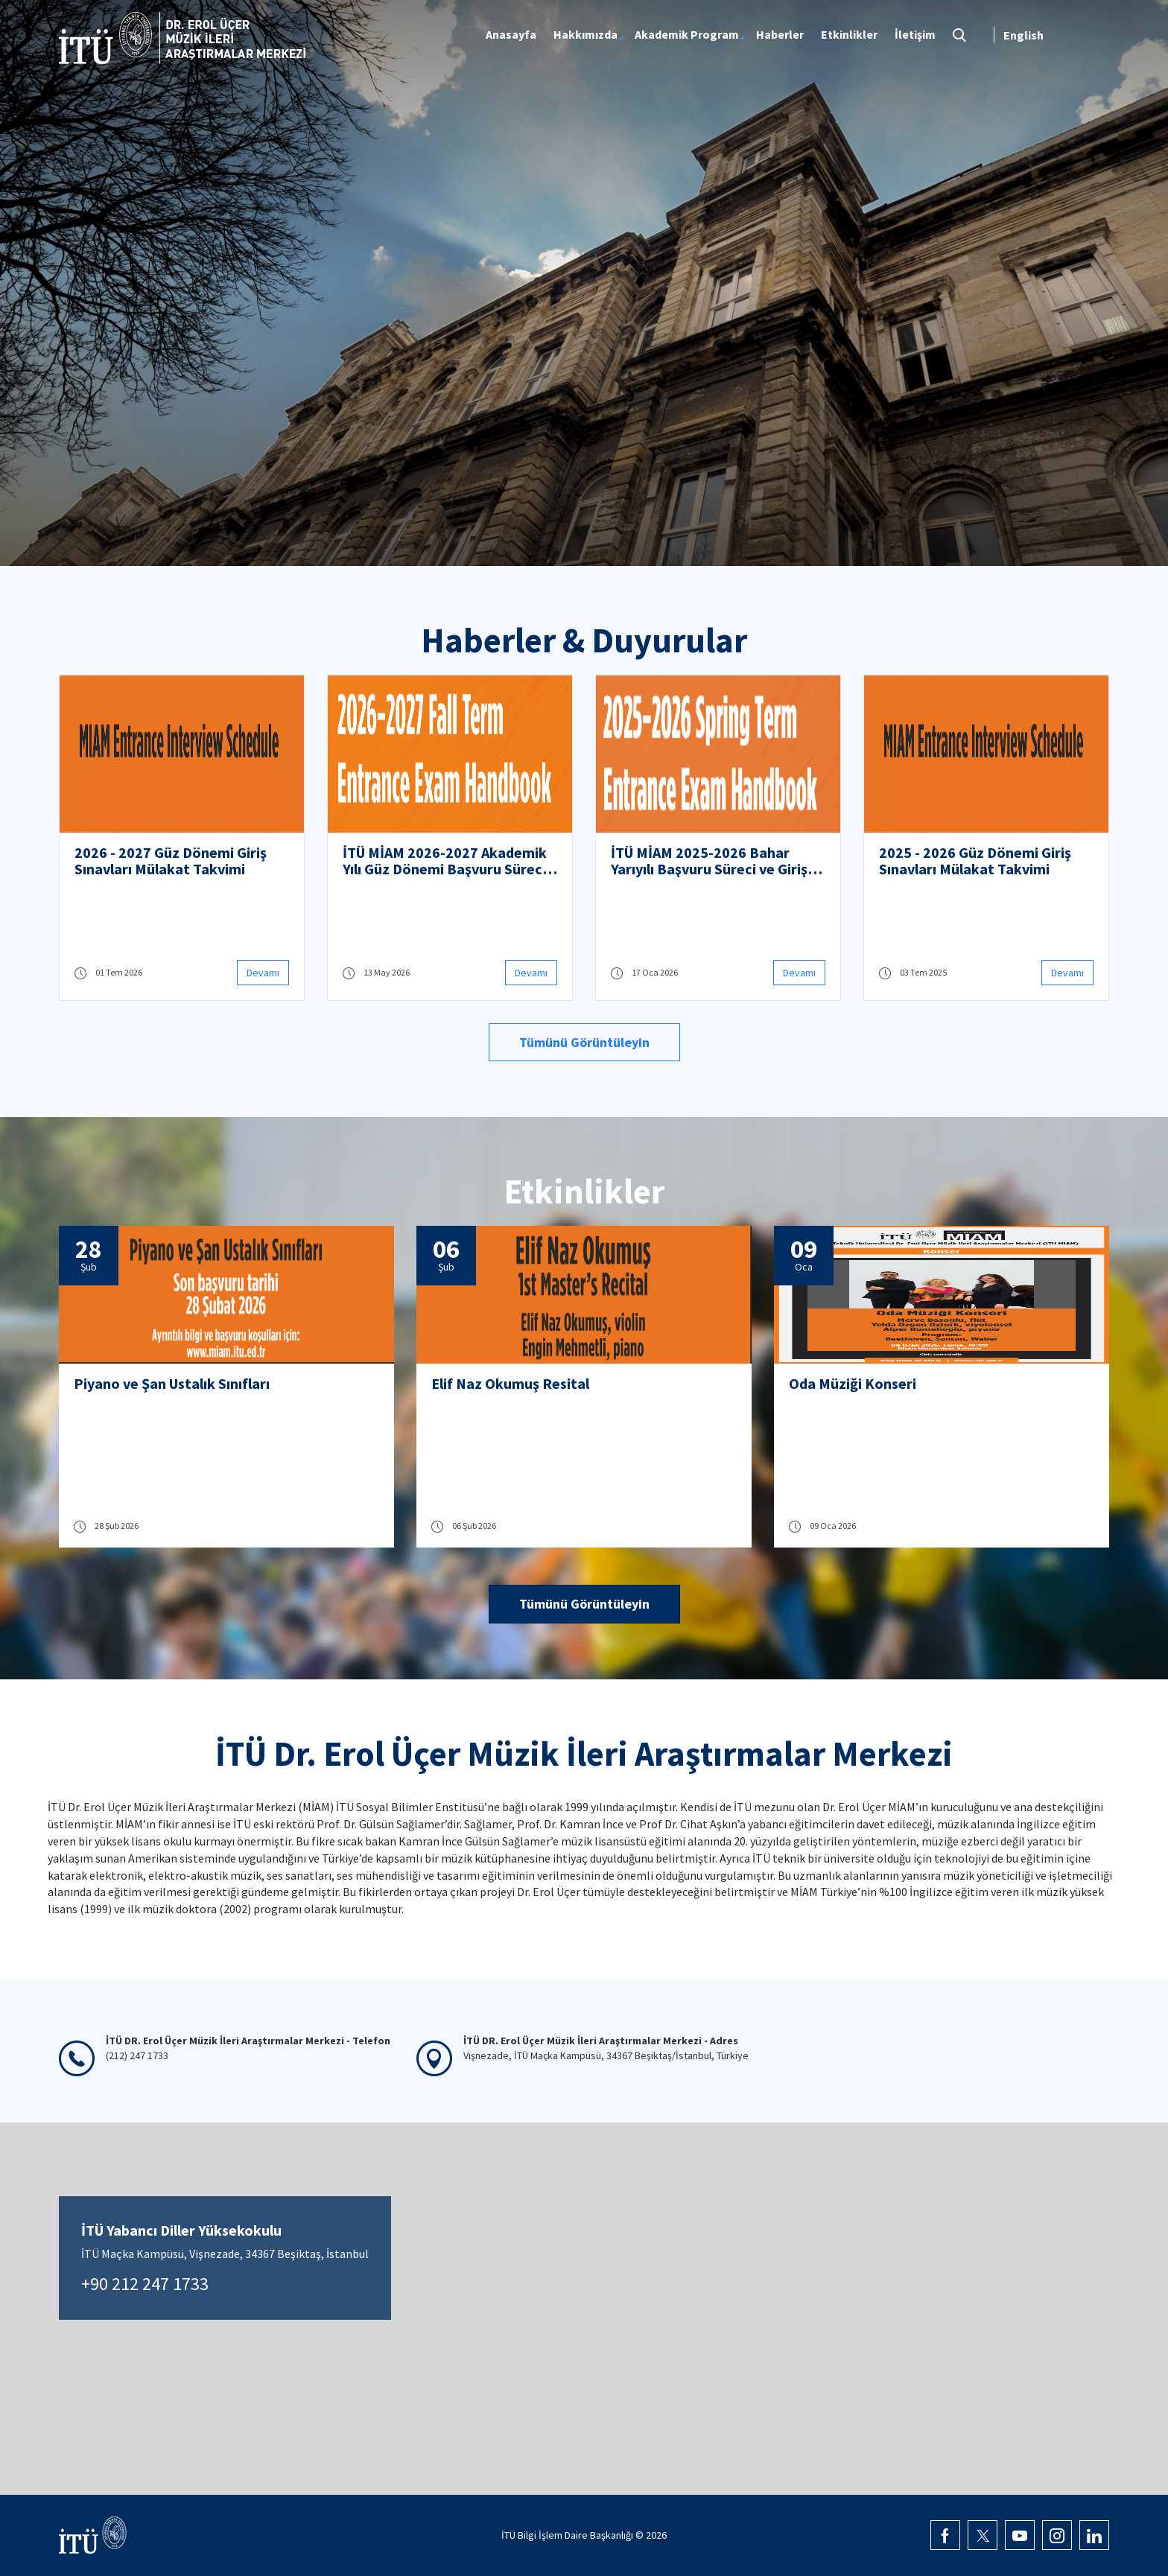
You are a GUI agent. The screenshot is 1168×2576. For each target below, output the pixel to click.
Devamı (263, 972)
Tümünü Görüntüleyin (584, 1042)
